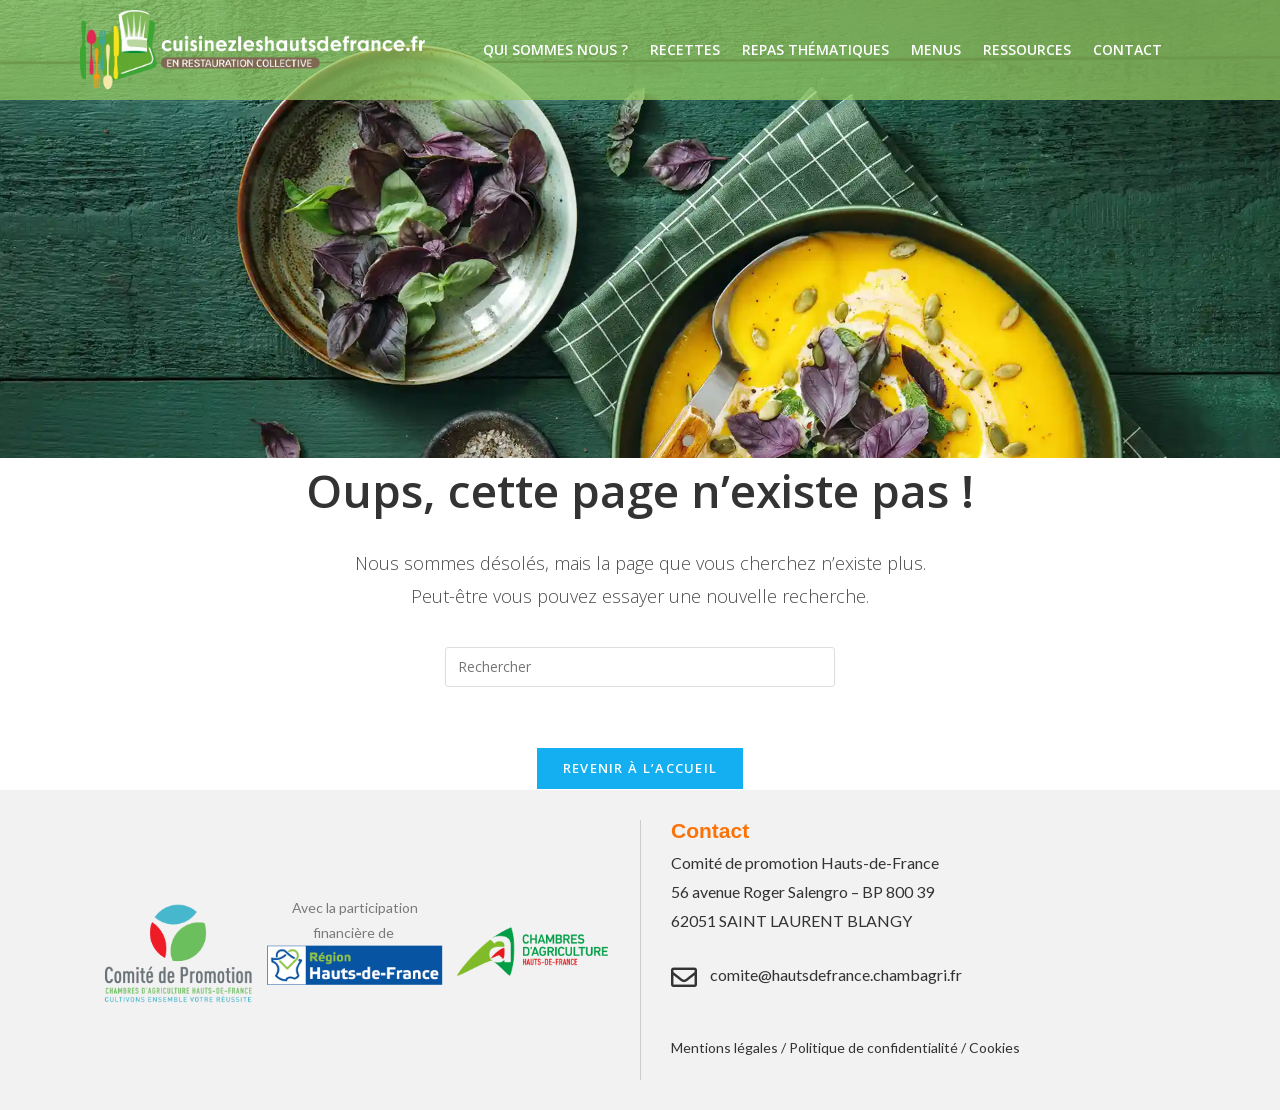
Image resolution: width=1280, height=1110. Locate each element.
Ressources (1027, 49)
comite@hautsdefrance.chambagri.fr (836, 974)
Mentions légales (724, 1047)
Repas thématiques (815, 49)
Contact (1127, 49)
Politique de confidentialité (873, 1047)
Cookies (994, 1047)
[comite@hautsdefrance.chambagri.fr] (684, 977)
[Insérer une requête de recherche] (640, 667)
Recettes (685, 49)
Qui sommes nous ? (555, 49)
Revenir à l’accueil (640, 768)
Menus (936, 49)
